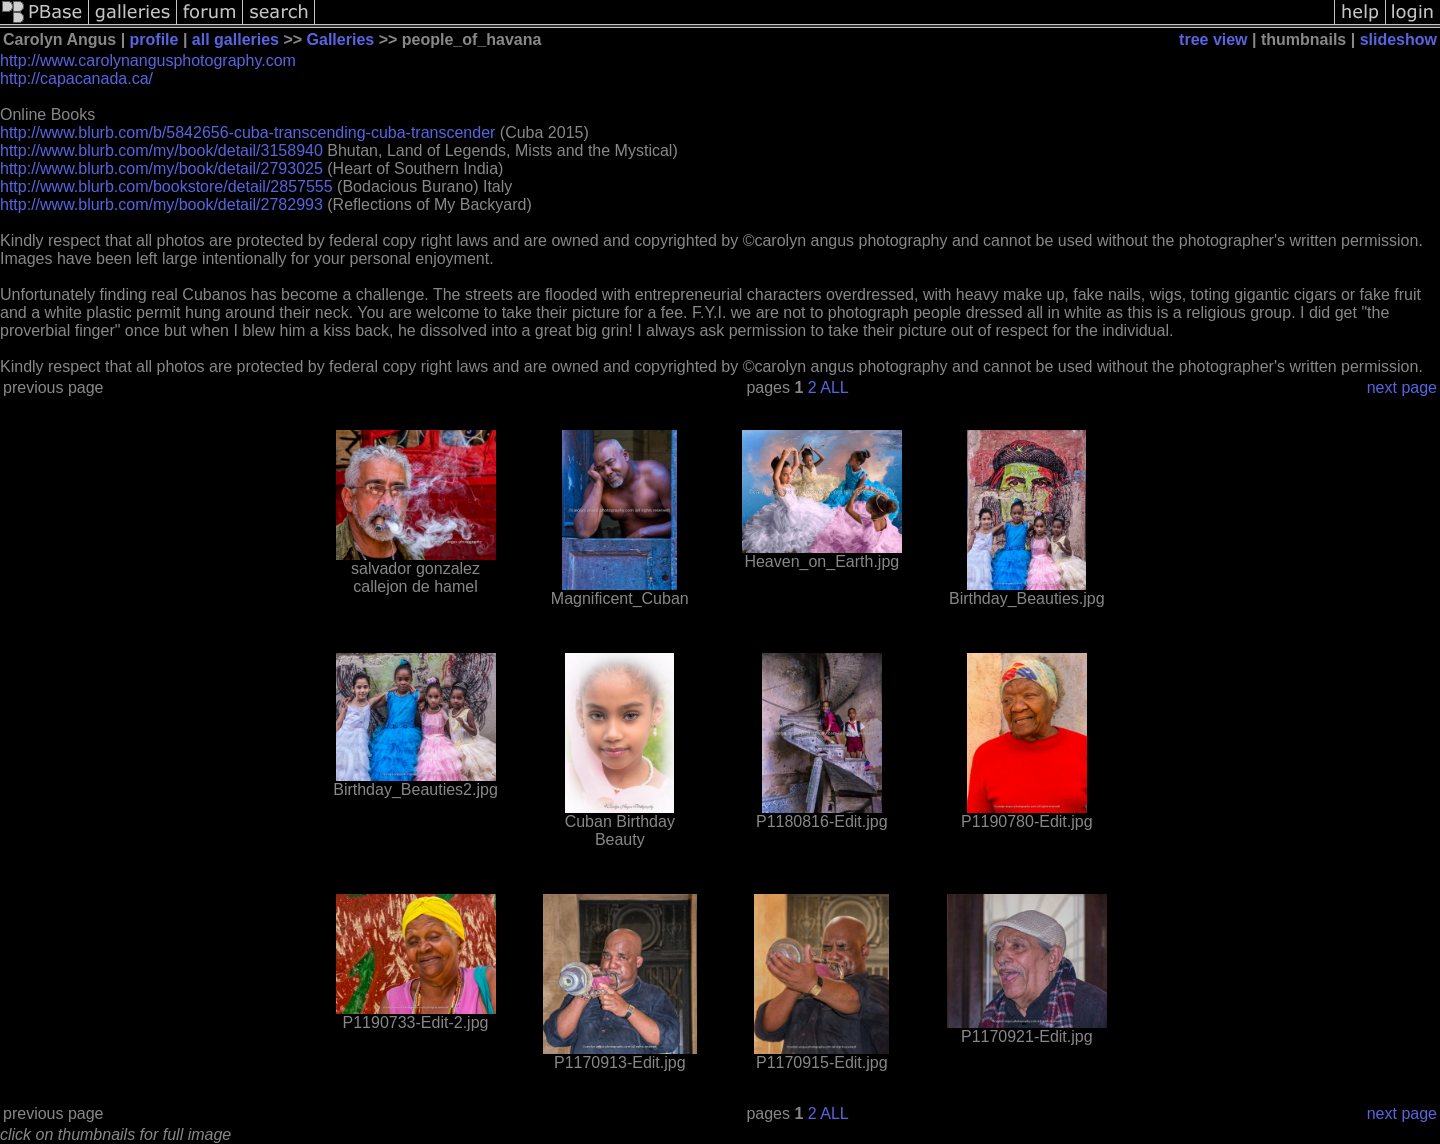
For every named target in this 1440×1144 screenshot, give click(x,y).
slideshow (1398, 39)
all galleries (235, 39)
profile (154, 39)
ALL (834, 387)
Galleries (341, 39)
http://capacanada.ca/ (76, 78)
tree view (1213, 39)
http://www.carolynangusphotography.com (148, 60)
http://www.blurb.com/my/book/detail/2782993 (161, 204)
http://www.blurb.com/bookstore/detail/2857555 (166, 186)
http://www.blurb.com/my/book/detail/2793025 (161, 168)
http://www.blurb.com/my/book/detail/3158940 (161, 150)
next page (1402, 387)
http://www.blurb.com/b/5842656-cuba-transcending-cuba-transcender (247, 132)
